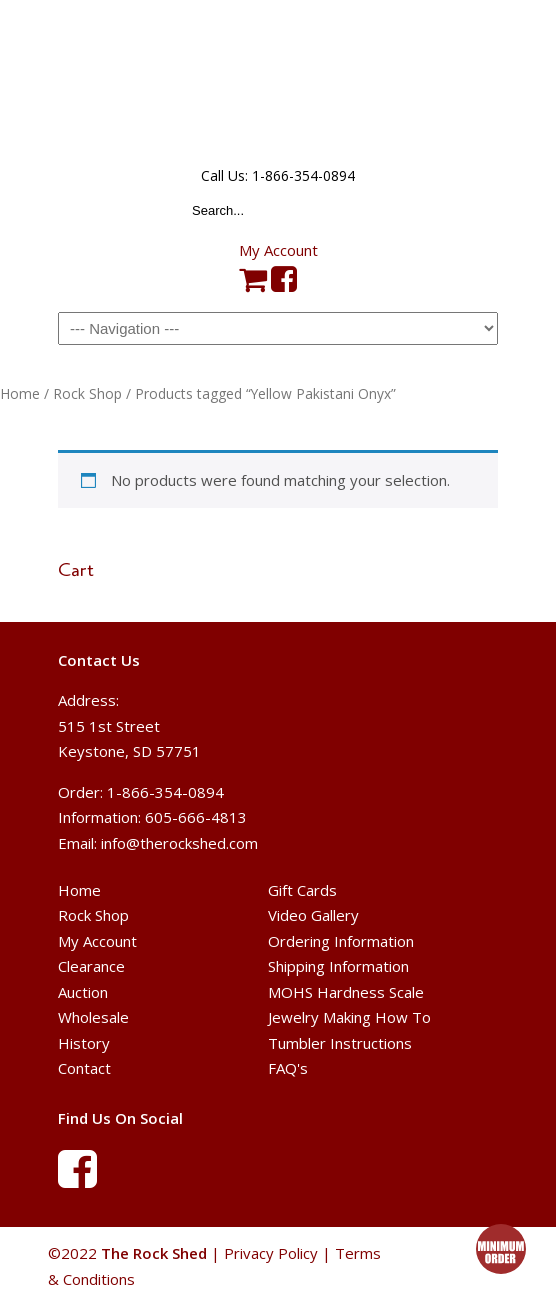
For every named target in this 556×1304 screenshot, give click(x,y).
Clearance (91, 966)
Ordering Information (341, 941)
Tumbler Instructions (340, 1043)
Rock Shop (87, 393)
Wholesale (93, 1017)
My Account (278, 250)
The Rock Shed (278, 81)
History (84, 1043)
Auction (83, 992)
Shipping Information (338, 966)
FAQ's (288, 1068)
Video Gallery (313, 915)
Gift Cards (302, 890)
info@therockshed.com (179, 843)
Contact (84, 1068)
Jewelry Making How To (349, 1017)
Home (20, 393)
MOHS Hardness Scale (346, 992)
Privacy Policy (271, 1253)
